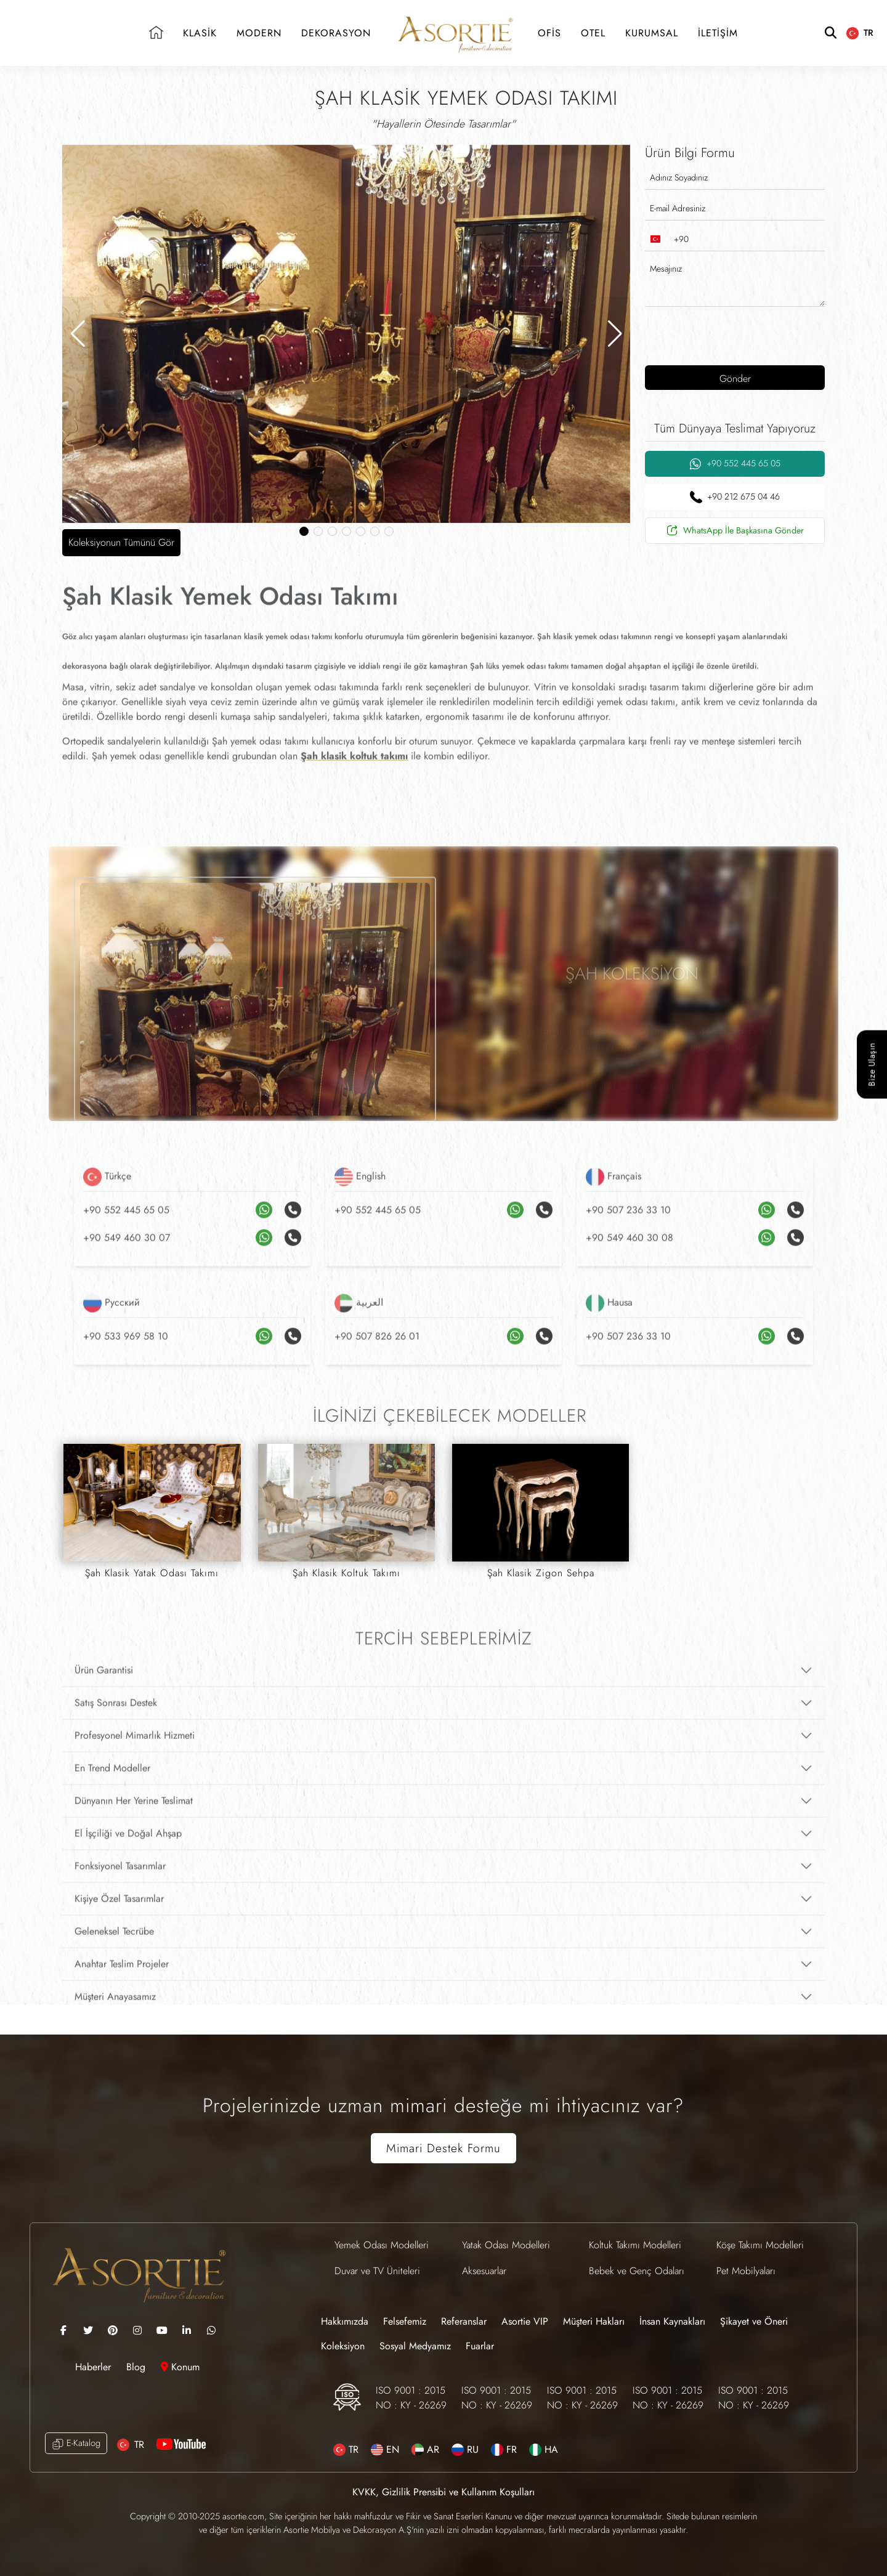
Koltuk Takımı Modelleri (635, 2245)
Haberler (94, 2367)
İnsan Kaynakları (672, 2321)
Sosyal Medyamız (415, 2346)
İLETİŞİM (718, 33)
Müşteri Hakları (594, 2321)
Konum (180, 2367)
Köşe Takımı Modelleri (760, 2245)
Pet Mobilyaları (746, 2271)
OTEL (593, 33)
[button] (77, 334)
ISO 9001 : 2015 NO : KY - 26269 (411, 2397)
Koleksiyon (343, 2346)
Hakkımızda (344, 2321)
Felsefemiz (404, 2321)
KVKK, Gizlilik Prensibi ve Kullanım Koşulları (443, 2492)
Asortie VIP (524, 2321)
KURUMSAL (651, 33)
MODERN (259, 33)
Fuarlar (480, 2346)
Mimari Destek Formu (443, 2148)
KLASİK (200, 33)
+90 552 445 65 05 (734, 463)
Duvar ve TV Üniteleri (377, 2271)
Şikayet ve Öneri (754, 2321)
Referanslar (464, 2321)
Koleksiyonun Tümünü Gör (121, 542)
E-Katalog (76, 2443)
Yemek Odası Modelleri (381, 2245)
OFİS (549, 33)
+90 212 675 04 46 (735, 496)
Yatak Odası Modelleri (506, 2245)
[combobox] (667, 239)
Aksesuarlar (484, 2271)
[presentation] (724, 334)
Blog (137, 2367)
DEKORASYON (336, 33)
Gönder (735, 378)
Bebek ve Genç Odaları (636, 2271)
